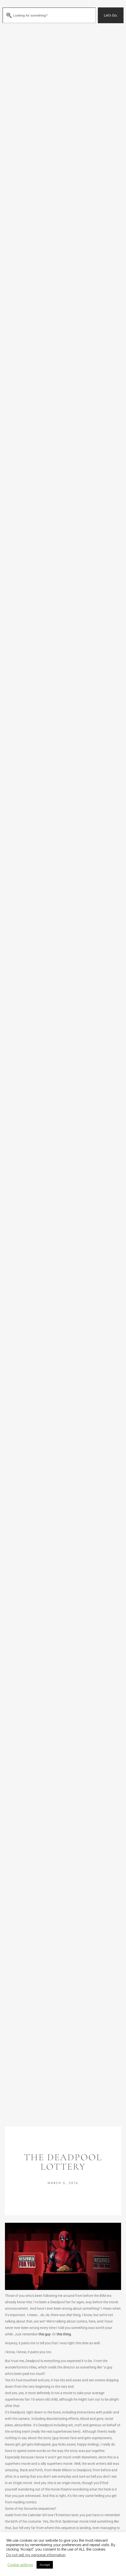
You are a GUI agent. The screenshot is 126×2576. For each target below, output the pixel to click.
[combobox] (49, 15)
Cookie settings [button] (20, 2565)
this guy (44, 2334)
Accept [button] (45, 2565)
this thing (64, 2334)
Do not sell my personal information (35, 2555)
